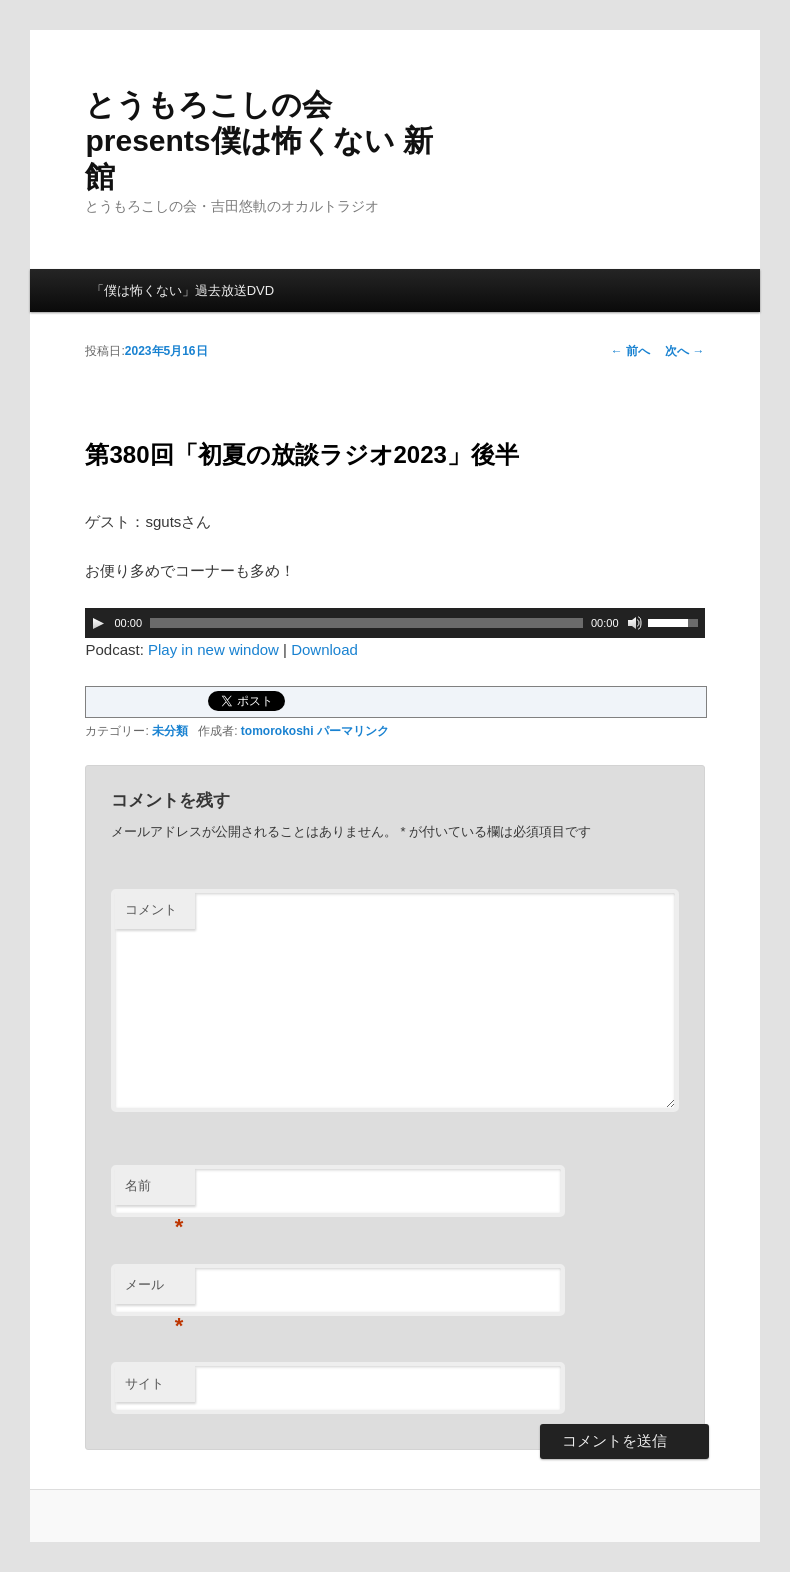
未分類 (170, 731)
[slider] (366, 623)
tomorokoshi (277, 731)
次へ (684, 351)
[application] (394, 623)
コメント (151, 909)
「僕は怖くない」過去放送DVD (182, 290)
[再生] (98, 623)
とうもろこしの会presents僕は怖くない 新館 (258, 140)
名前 (154, 1191)
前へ (630, 351)
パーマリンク (353, 731)
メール (154, 1290)
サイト (144, 1383)
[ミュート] (635, 623)
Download (324, 649)
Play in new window (213, 649)
